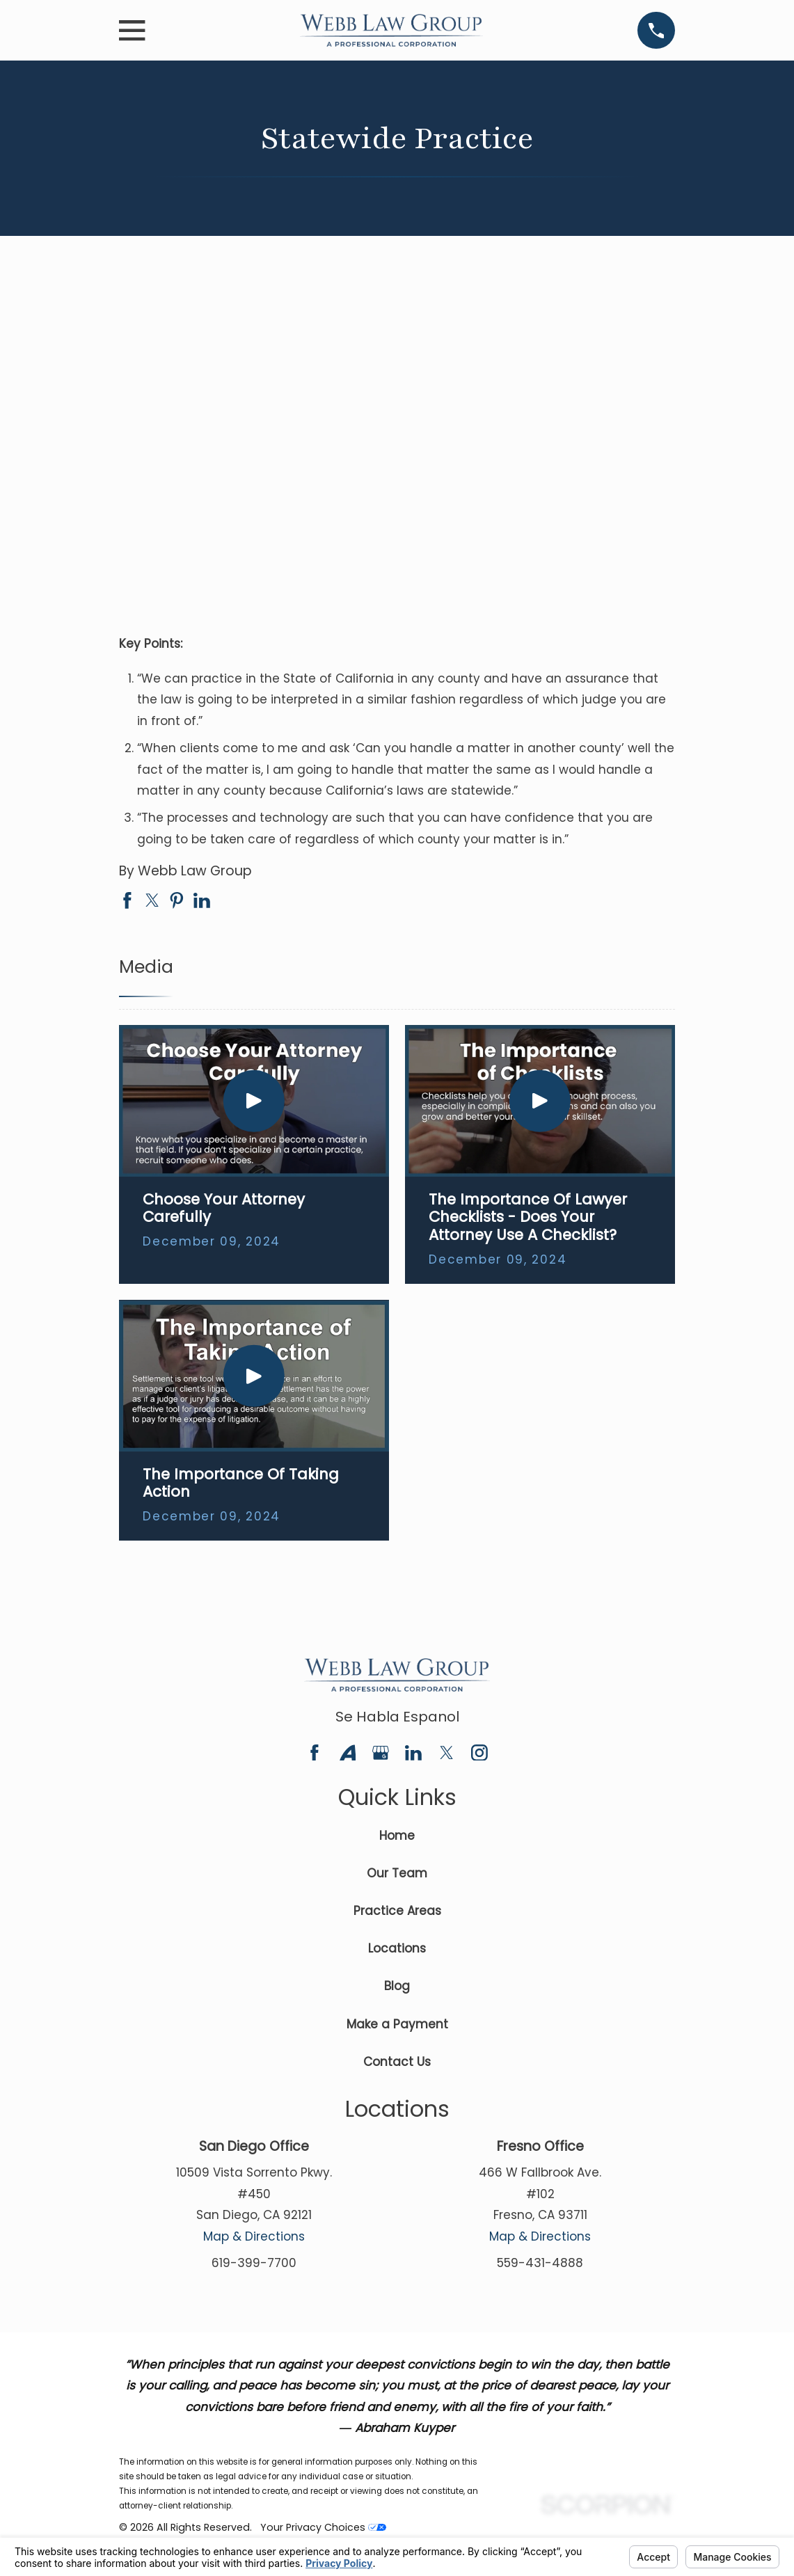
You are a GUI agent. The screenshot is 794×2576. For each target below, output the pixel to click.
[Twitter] (446, 1752)
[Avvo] (348, 1752)
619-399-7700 (254, 2263)
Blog (397, 1986)
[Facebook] (314, 1752)
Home (397, 1835)
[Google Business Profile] (380, 1752)
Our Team (397, 1873)
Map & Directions (254, 2236)
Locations (397, 1948)
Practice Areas (397, 1910)
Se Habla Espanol (397, 1716)
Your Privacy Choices (323, 2527)
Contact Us (397, 2061)
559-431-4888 (540, 2263)
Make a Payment (397, 2024)
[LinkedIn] (413, 1752)
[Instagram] (479, 1752)
